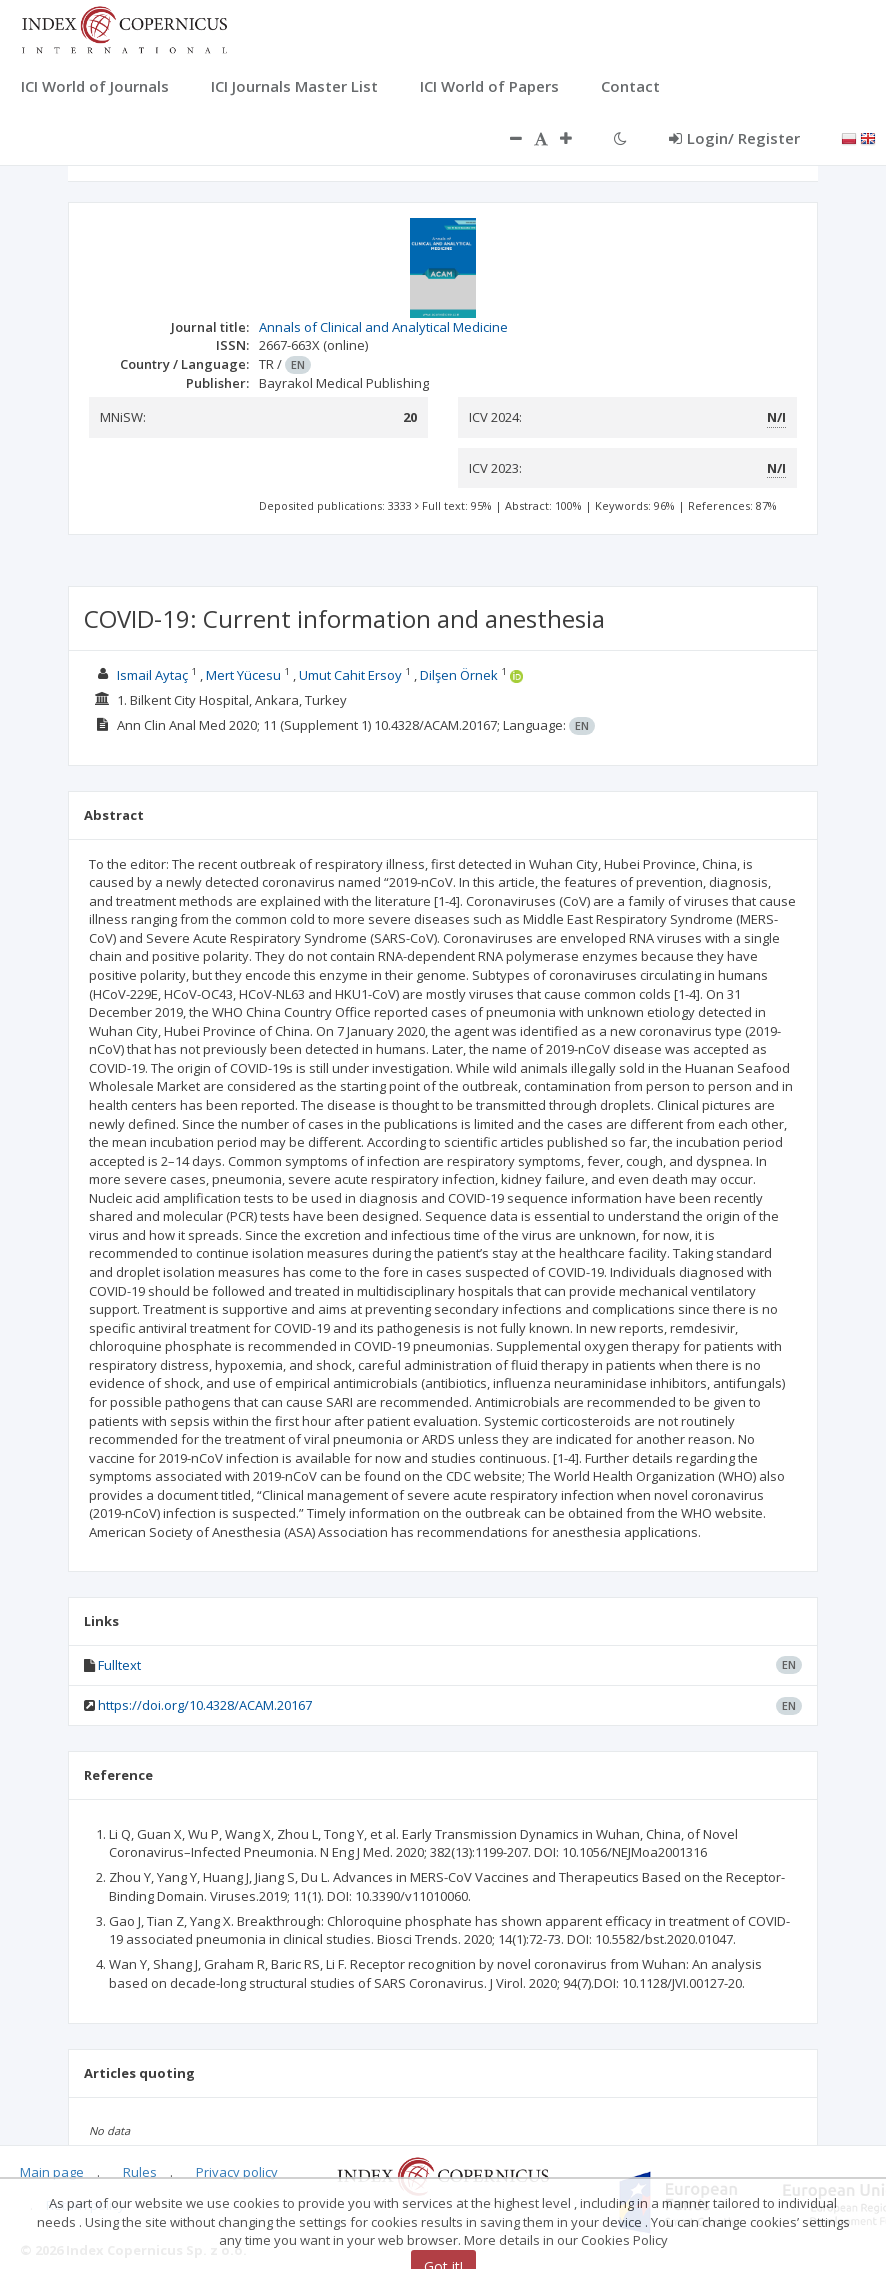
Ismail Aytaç (152, 675)
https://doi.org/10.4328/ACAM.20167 (205, 1705)
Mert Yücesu (243, 675)
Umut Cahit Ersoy (350, 675)
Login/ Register (734, 138)
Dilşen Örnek (459, 675)
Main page (52, 2172)
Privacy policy (237, 2172)
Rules (140, 2172)
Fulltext (119, 1665)
